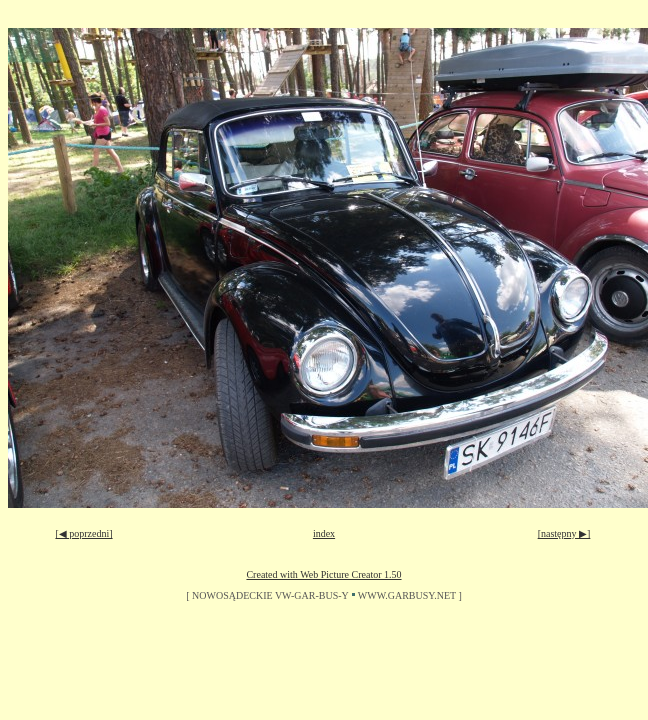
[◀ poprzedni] (83, 533)
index (324, 533)
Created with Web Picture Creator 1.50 (323, 574)
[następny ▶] (564, 533)
